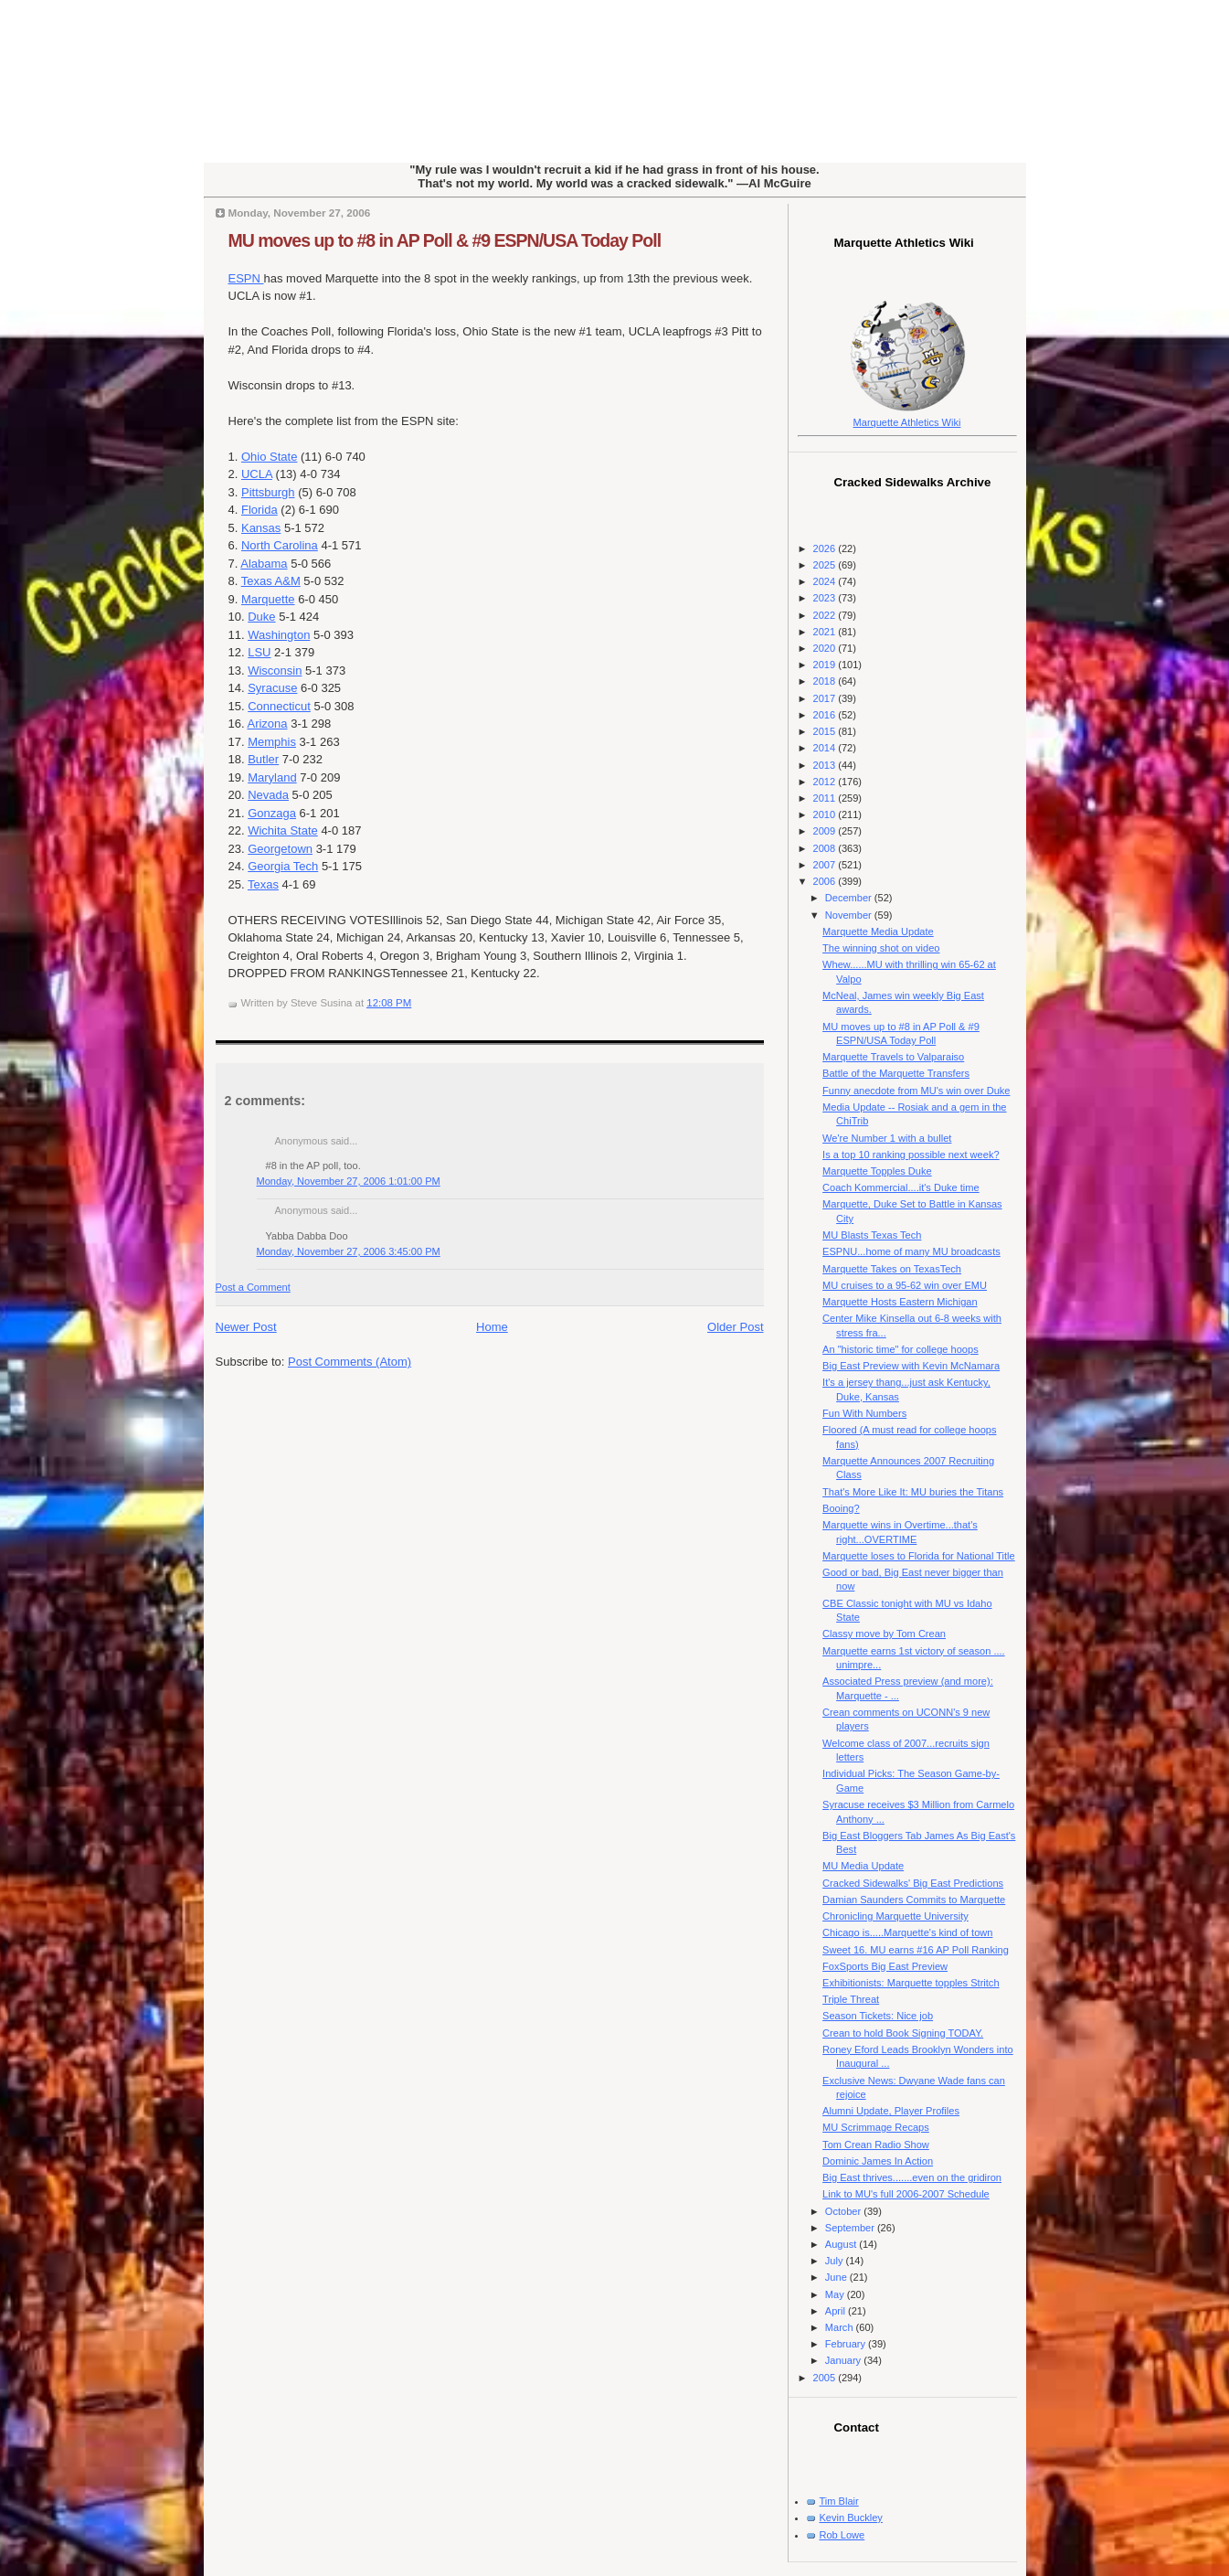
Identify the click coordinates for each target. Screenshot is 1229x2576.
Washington (279, 635)
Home (492, 1327)
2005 (826, 2377)
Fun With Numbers (864, 1413)
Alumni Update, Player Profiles (890, 2110)
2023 (826, 597)
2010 (826, 814)
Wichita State (283, 830)
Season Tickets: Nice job (877, 2015)
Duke (261, 616)
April (836, 2310)
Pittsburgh (268, 492)
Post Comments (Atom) (349, 1361)
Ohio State (269, 456)
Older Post (735, 1327)
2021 (826, 631)
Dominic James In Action (877, 2161)
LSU (259, 652)
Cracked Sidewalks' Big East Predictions (912, 1883)
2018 (826, 681)
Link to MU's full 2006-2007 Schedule (906, 2193)
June (837, 2277)
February (846, 2343)
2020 (826, 648)
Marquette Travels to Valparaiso (893, 1056)
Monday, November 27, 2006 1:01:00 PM (348, 1181)
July (835, 2260)
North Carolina (279, 545)
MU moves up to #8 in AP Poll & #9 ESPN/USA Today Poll (445, 240)
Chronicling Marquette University (895, 1916)
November (849, 915)
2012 (826, 781)
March (840, 2327)
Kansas (261, 528)
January (844, 2360)
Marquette (268, 599)
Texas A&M (271, 581)
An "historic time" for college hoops (900, 1349)
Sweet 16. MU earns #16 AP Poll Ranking (915, 1949)
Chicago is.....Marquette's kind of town (907, 1932)
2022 (826, 615)
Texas (263, 884)
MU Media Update (863, 1865)
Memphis (272, 742)
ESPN (246, 278)
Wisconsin (275, 670)
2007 (826, 864)
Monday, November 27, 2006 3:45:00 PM (348, 1251)
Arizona (267, 723)
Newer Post (246, 1327)
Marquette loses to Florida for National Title (918, 1555)
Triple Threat (850, 1999)
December (849, 897)
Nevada (268, 795)
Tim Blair (839, 2501)
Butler (263, 759)
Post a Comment (253, 1287)
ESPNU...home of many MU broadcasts (911, 1251)
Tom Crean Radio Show (875, 2144)
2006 (826, 881)
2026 (826, 548)
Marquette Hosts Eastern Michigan (899, 1301)
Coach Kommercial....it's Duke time (901, 1187)
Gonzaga (272, 813)
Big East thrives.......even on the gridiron (911, 2177)
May (836, 2294)
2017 (826, 698)
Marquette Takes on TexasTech (891, 1268)
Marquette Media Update (878, 931)
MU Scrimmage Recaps (875, 2127)
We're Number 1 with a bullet (886, 1138)
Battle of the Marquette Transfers (895, 1073)
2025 (826, 564)
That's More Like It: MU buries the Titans (912, 1491)
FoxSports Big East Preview (885, 1966)
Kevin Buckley (851, 2517)
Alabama (263, 563)
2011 (826, 798)
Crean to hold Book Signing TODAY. (902, 2033)
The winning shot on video (880, 947)
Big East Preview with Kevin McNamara (911, 1365)
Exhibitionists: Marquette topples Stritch (910, 1982)
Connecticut (279, 706)
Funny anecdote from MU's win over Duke (916, 1090)
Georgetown (280, 849)
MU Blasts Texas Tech (871, 1234)
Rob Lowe (842, 2534)
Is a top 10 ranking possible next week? (910, 1154)
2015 (826, 731)
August (842, 2244)
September (851, 2227)
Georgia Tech (283, 866)
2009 (826, 830)
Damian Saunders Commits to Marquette (913, 1899)
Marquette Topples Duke (877, 1171)
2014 (826, 747)
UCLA (256, 474)
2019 (826, 664)
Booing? (841, 1508)
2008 (826, 848)
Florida (259, 509)
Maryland (272, 777)
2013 (826, 765)
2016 (826, 714)
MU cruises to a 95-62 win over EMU (904, 1285)
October (844, 2211)
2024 (826, 581)
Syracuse (272, 688)
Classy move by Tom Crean (884, 1633)
